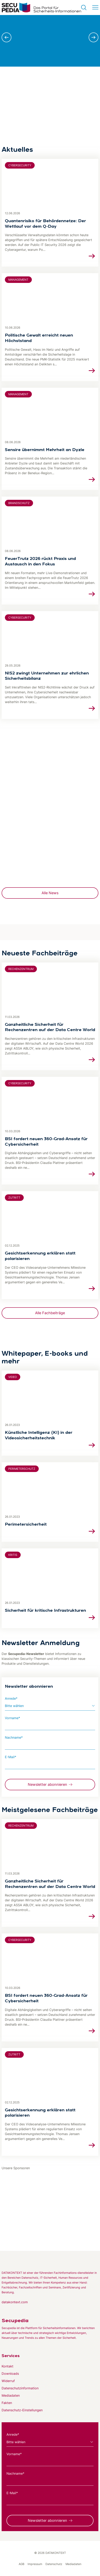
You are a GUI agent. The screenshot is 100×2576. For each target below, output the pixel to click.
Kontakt (7, 2366)
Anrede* (11, 1698)
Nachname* (14, 1737)
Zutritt (14, 1197)
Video (12, 1377)
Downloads (10, 2373)
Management (18, 279)
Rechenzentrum (20, 969)
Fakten (7, 2403)
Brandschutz (19, 503)
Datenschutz (53, 2564)
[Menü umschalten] (95, 7)
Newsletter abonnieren (47, 1784)
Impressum (35, 2564)
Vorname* (12, 1718)
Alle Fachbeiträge (50, 1313)
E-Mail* (10, 1757)
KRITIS (12, 1554)
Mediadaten (11, 2395)
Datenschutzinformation (20, 2388)
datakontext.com (15, 2302)
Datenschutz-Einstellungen (22, 2410)
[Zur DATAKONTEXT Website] (50, 2263)
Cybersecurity (19, 165)
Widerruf (8, 2381)
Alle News (50, 893)
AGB (21, 2564)
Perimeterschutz (21, 1468)
